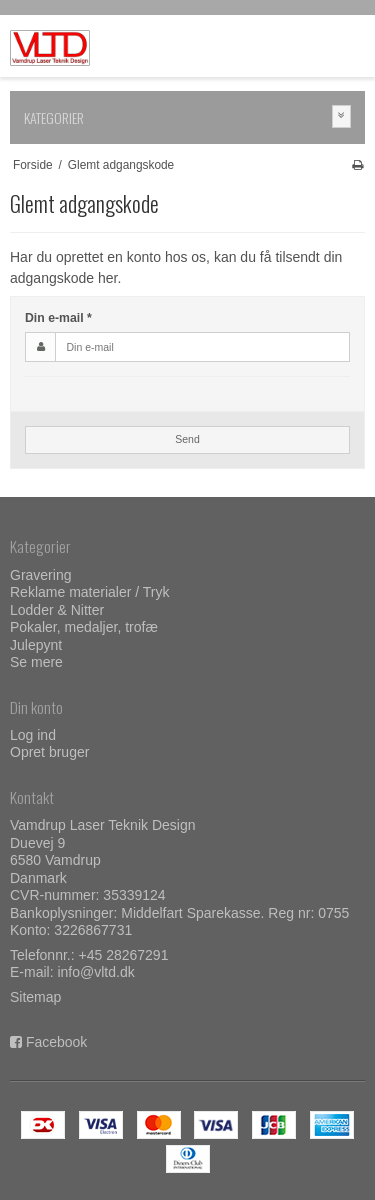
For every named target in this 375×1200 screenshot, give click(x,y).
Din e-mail (58, 318)
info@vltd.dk (95, 972)
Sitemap (35, 997)
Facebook (56, 1042)
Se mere (36, 662)
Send (187, 439)
